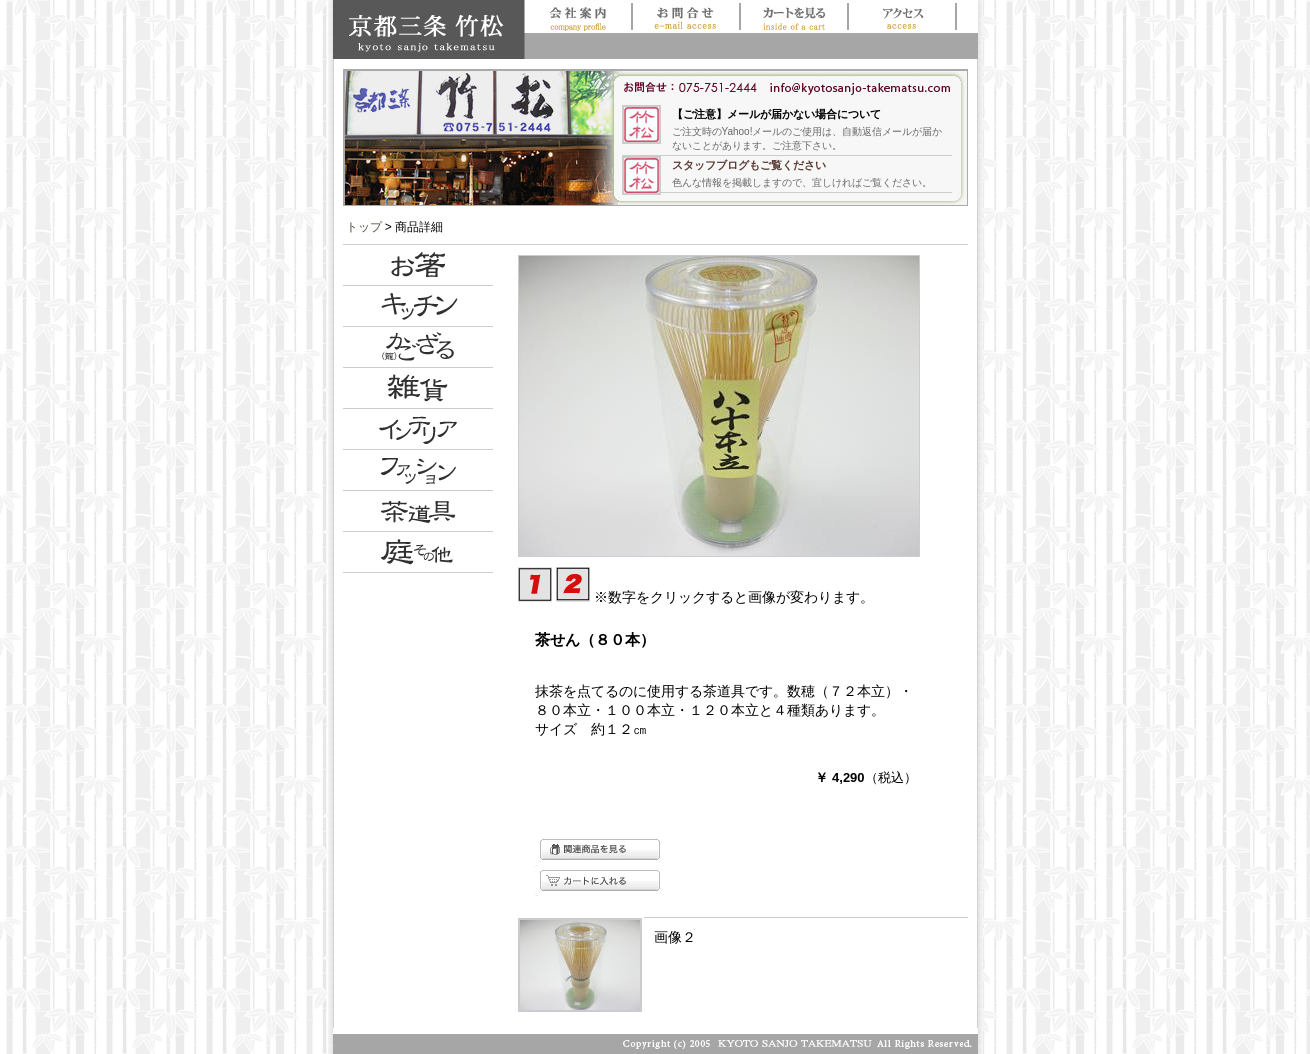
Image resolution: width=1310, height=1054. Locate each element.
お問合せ (685, 16)
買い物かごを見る (793, 16)
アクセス (901, 16)
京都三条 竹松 (428, 29)
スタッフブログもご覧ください (749, 165)
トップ (364, 227)
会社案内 (578, 16)
